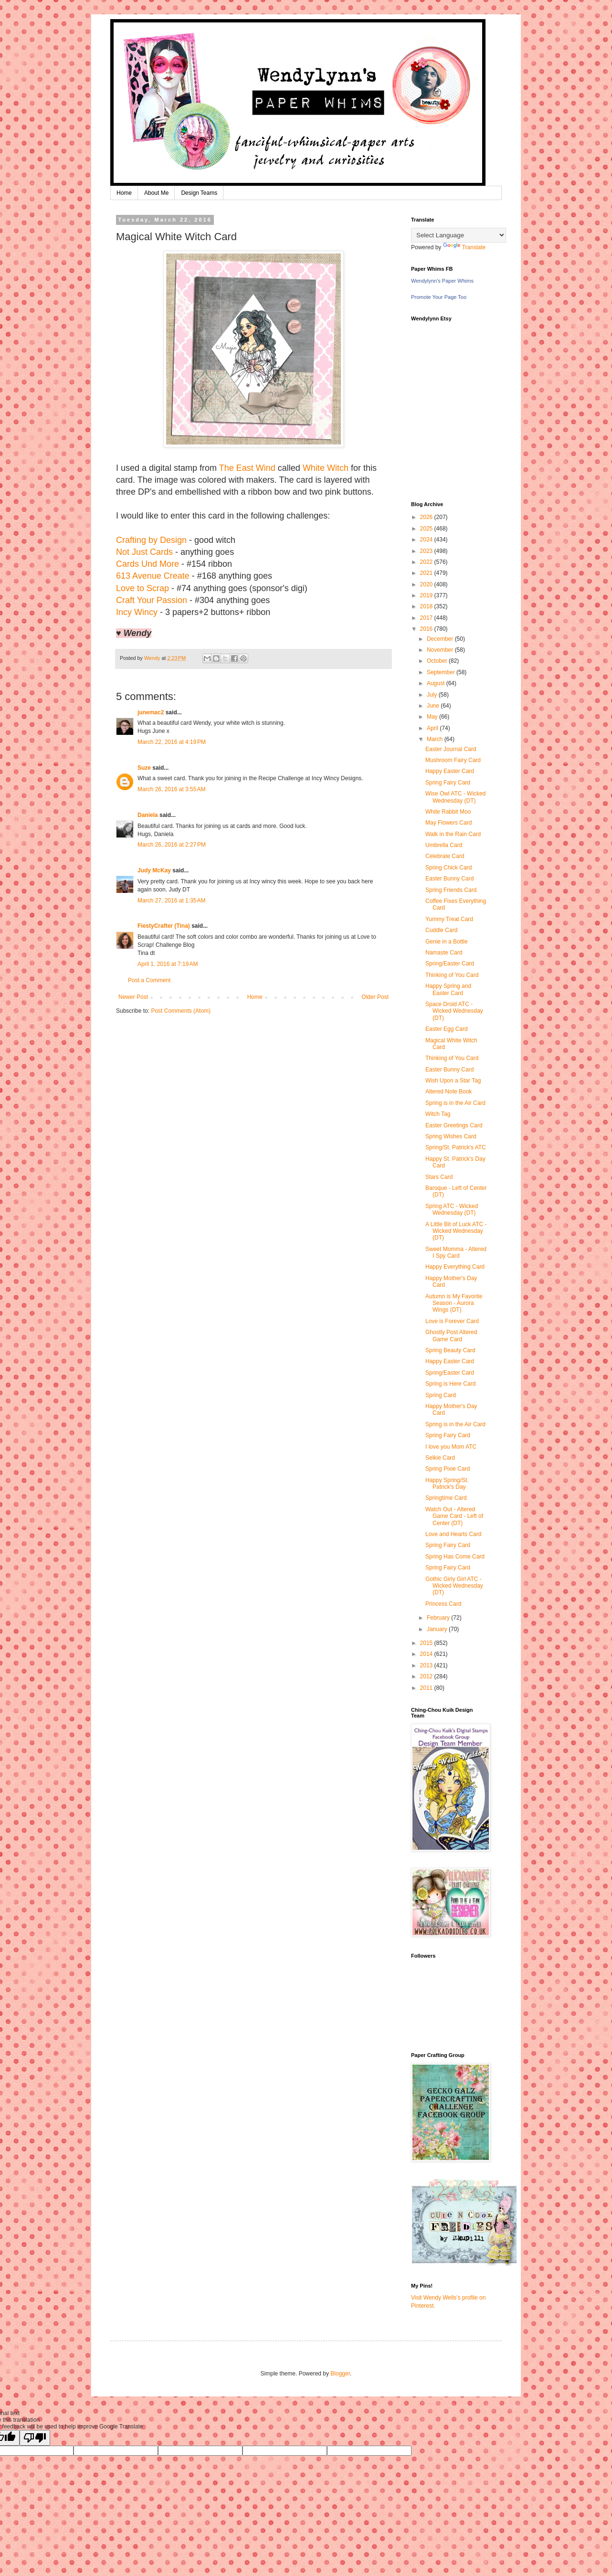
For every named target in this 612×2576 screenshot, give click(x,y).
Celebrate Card (444, 856)
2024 (427, 539)
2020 (427, 584)
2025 (427, 528)
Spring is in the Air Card (455, 1103)
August (436, 683)
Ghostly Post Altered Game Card (451, 1335)
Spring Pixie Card (447, 1468)
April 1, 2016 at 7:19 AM (167, 964)
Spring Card (440, 1395)
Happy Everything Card (455, 1266)
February (439, 1617)
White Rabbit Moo (448, 811)
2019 (427, 595)
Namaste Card (443, 952)
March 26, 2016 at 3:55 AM (171, 789)
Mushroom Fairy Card (453, 760)
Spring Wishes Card (450, 1136)
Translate (464, 247)
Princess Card (443, 1604)
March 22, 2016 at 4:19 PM (171, 742)
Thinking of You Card (451, 975)
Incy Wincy (137, 612)
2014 (427, 1654)
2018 (427, 606)
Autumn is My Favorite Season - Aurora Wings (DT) (453, 1303)
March (435, 739)
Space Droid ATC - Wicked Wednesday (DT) (454, 1011)
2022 (427, 562)
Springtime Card (446, 1498)
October (438, 660)
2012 (427, 1676)
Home (124, 193)
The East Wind (247, 468)
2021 (427, 573)
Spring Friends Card (450, 890)
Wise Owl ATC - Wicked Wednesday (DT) (455, 797)
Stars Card (439, 1177)
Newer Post (133, 997)
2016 (427, 628)
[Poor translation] (35, 2438)
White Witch (325, 468)
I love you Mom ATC (450, 1446)
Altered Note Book (448, 1091)
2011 (427, 1688)
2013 (427, 1665)
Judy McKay (154, 870)
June (434, 705)
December (441, 639)
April (433, 728)
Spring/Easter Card (449, 963)
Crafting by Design (151, 540)
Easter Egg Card (446, 1029)
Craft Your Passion (151, 600)
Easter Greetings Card (453, 1125)
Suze (144, 767)
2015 (427, 1643)
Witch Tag (437, 1114)
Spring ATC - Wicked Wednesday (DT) (451, 1209)
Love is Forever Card (452, 1321)
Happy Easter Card (449, 771)
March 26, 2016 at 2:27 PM (171, 844)
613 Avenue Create (153, 576)
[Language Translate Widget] (458, 235)
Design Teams (199, 193)
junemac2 (150, 712)
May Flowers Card (448, 822)
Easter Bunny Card (449, 878)
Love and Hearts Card (453, 1534)
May (433, 716)
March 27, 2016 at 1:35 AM (171, 900)
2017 (427, 618)
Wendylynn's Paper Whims (442, 281)
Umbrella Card (443, 845)
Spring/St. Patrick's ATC (455, 1147)
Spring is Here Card (450, 1383)
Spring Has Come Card (455, 1556)
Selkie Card (440, 1457)
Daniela (147, 815)
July (433, 694)
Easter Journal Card (450, 749)
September (441, 672)
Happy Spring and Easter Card (448, 989)
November (441, 650)
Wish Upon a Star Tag (453, 1080)
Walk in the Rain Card (453, 834)
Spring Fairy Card (447, 782)
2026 (427, 517)
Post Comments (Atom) (181, 1010)
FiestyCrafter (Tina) (163, 925)
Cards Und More (147, 564)
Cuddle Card (441, 930)
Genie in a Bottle (446, 941)
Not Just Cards (144, 552)
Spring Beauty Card (450, 1350)
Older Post (375, 997)
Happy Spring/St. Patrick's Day (447, 1483)
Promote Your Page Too (438, 297)
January (438, 1629)
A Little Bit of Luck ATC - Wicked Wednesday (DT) (456, 1231)
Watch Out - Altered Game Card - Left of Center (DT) (454, 1516)
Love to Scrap (142, 588)
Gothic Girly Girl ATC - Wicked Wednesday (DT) (454, 1586)
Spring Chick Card (448, 867)
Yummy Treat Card (449, 919)
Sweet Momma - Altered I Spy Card (455, 1252)
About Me (156, 193)
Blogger (340, 2373)
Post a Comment (149, 980)
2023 (427, 551)
